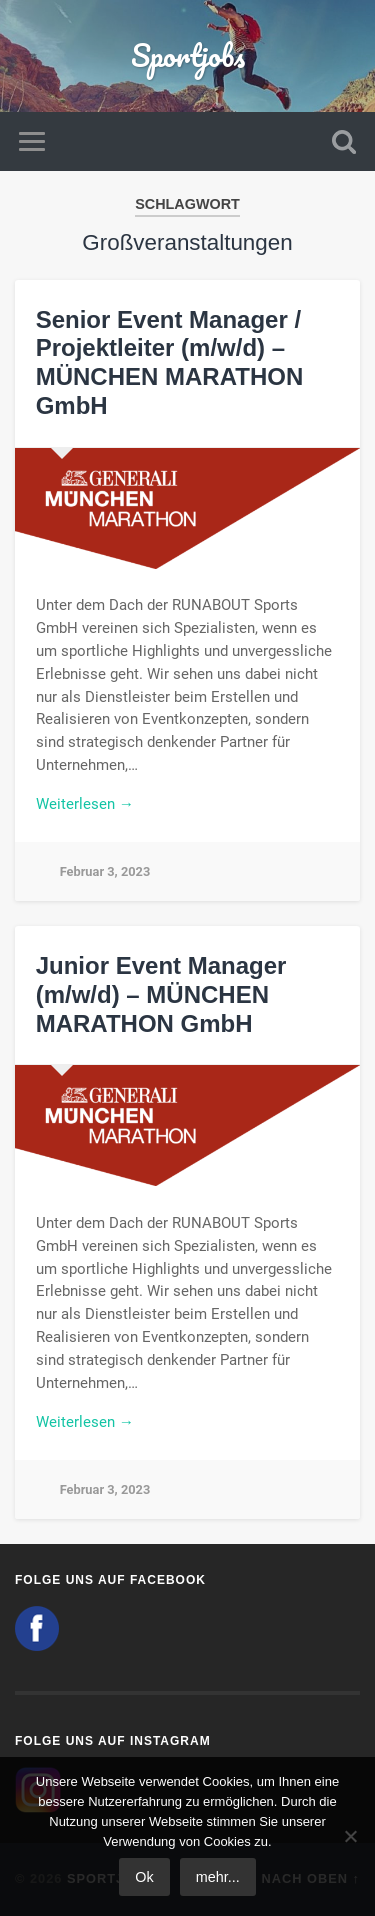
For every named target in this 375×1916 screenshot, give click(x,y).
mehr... (218, 1877)
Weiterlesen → (85, 804)
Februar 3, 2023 (105, 871)
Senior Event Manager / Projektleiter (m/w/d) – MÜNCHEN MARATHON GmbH (170, 362)
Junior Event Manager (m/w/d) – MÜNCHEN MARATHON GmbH (161, 994)
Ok (144, 1877)
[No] (350, 1836)
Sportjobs (188, 55)
